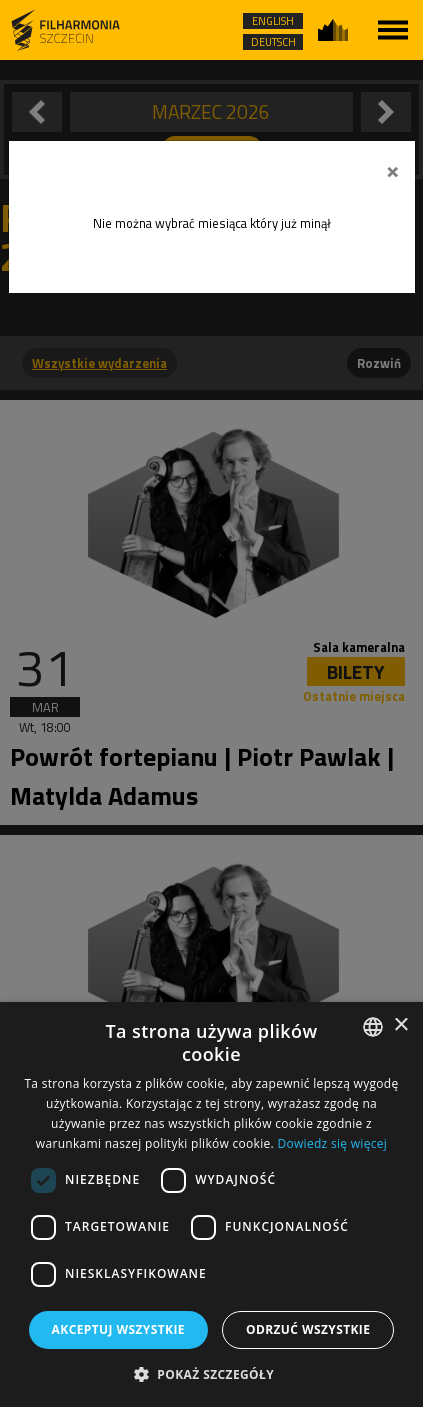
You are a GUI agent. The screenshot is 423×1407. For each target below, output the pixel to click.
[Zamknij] (392, 169)
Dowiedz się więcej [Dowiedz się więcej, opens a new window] (332, 1143)
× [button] (400, 1025)
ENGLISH (273, 21)
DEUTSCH (273, 42)
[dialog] (211, 1204)
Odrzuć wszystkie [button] (308, 1329)
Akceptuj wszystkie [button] (118, 1329)
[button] (211, 1373)
